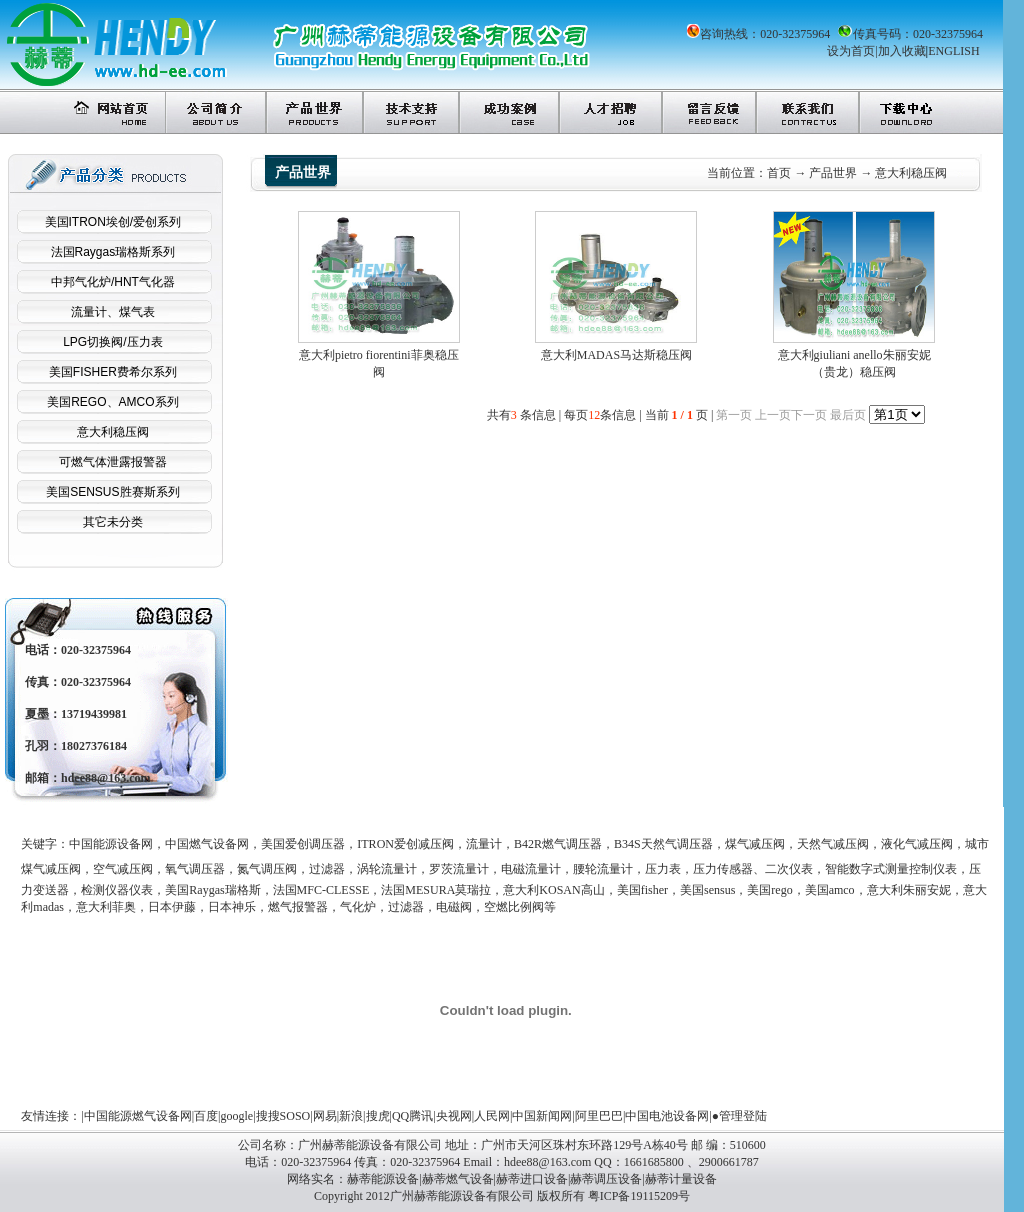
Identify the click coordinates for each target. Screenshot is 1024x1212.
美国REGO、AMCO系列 (112, 402)
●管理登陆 (739, 1116)
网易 (325, 1116)
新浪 (351, 1116)
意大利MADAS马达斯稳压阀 (616, 355)
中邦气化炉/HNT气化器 (113, 282)
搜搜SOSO (283, 1116)
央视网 (454, 1116)
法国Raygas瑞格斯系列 (113, 252)
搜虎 (378, 1116)
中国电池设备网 (667, 1116)
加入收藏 (902, 51)
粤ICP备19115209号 (639, 1196)
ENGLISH (953, 51)
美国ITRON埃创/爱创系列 (113, 222)
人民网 (492, 1116)
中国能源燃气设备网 (138, 1116)
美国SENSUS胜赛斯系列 (112, 492)
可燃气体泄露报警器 (113, 462)
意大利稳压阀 (113, 432)
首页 (779, 173)
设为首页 (851, 51)
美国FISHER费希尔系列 (113, 372)
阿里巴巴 (599, 1116)
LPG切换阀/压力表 (112, 342)
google (237, 1116)
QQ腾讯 (412, 1116)
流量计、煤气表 (113, 312)
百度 (206, 1116)
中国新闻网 (542, 1116)
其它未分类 (113, 522)
